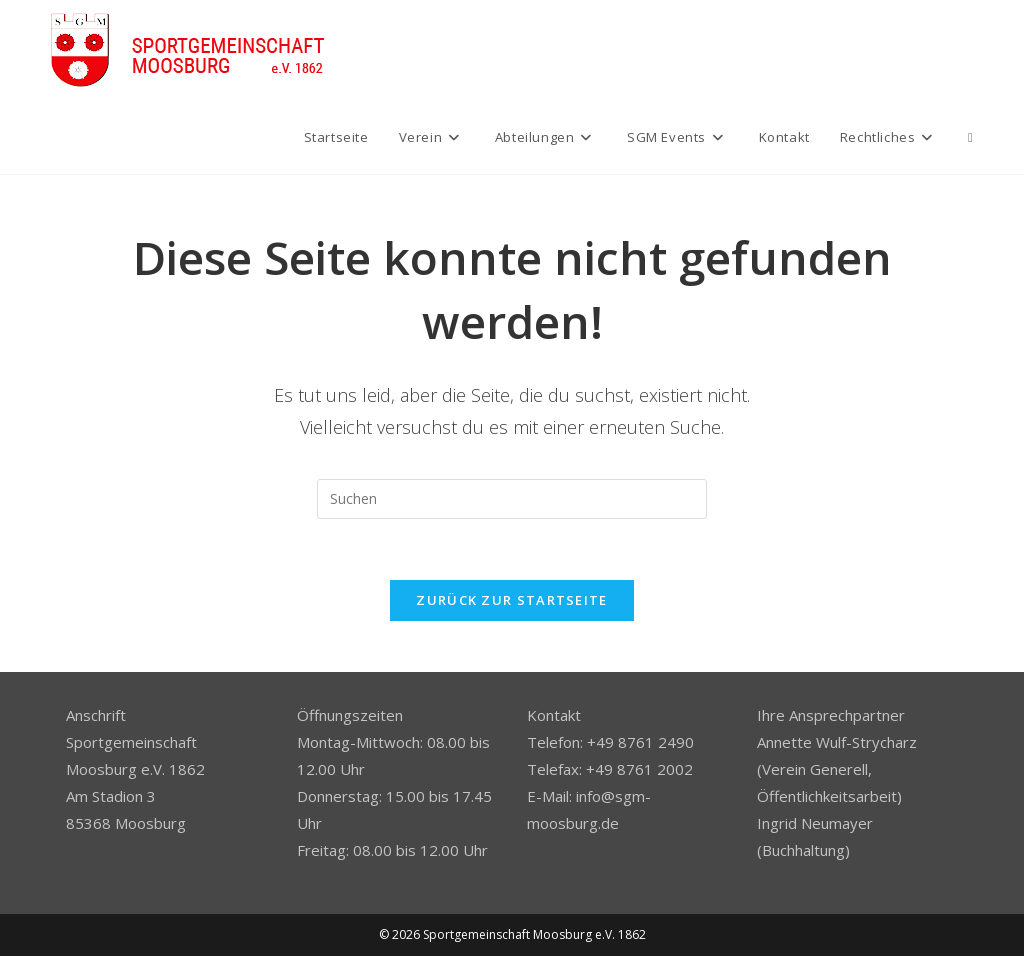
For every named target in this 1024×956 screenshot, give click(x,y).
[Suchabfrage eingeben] (512, 499)
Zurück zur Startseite (511, 600)
